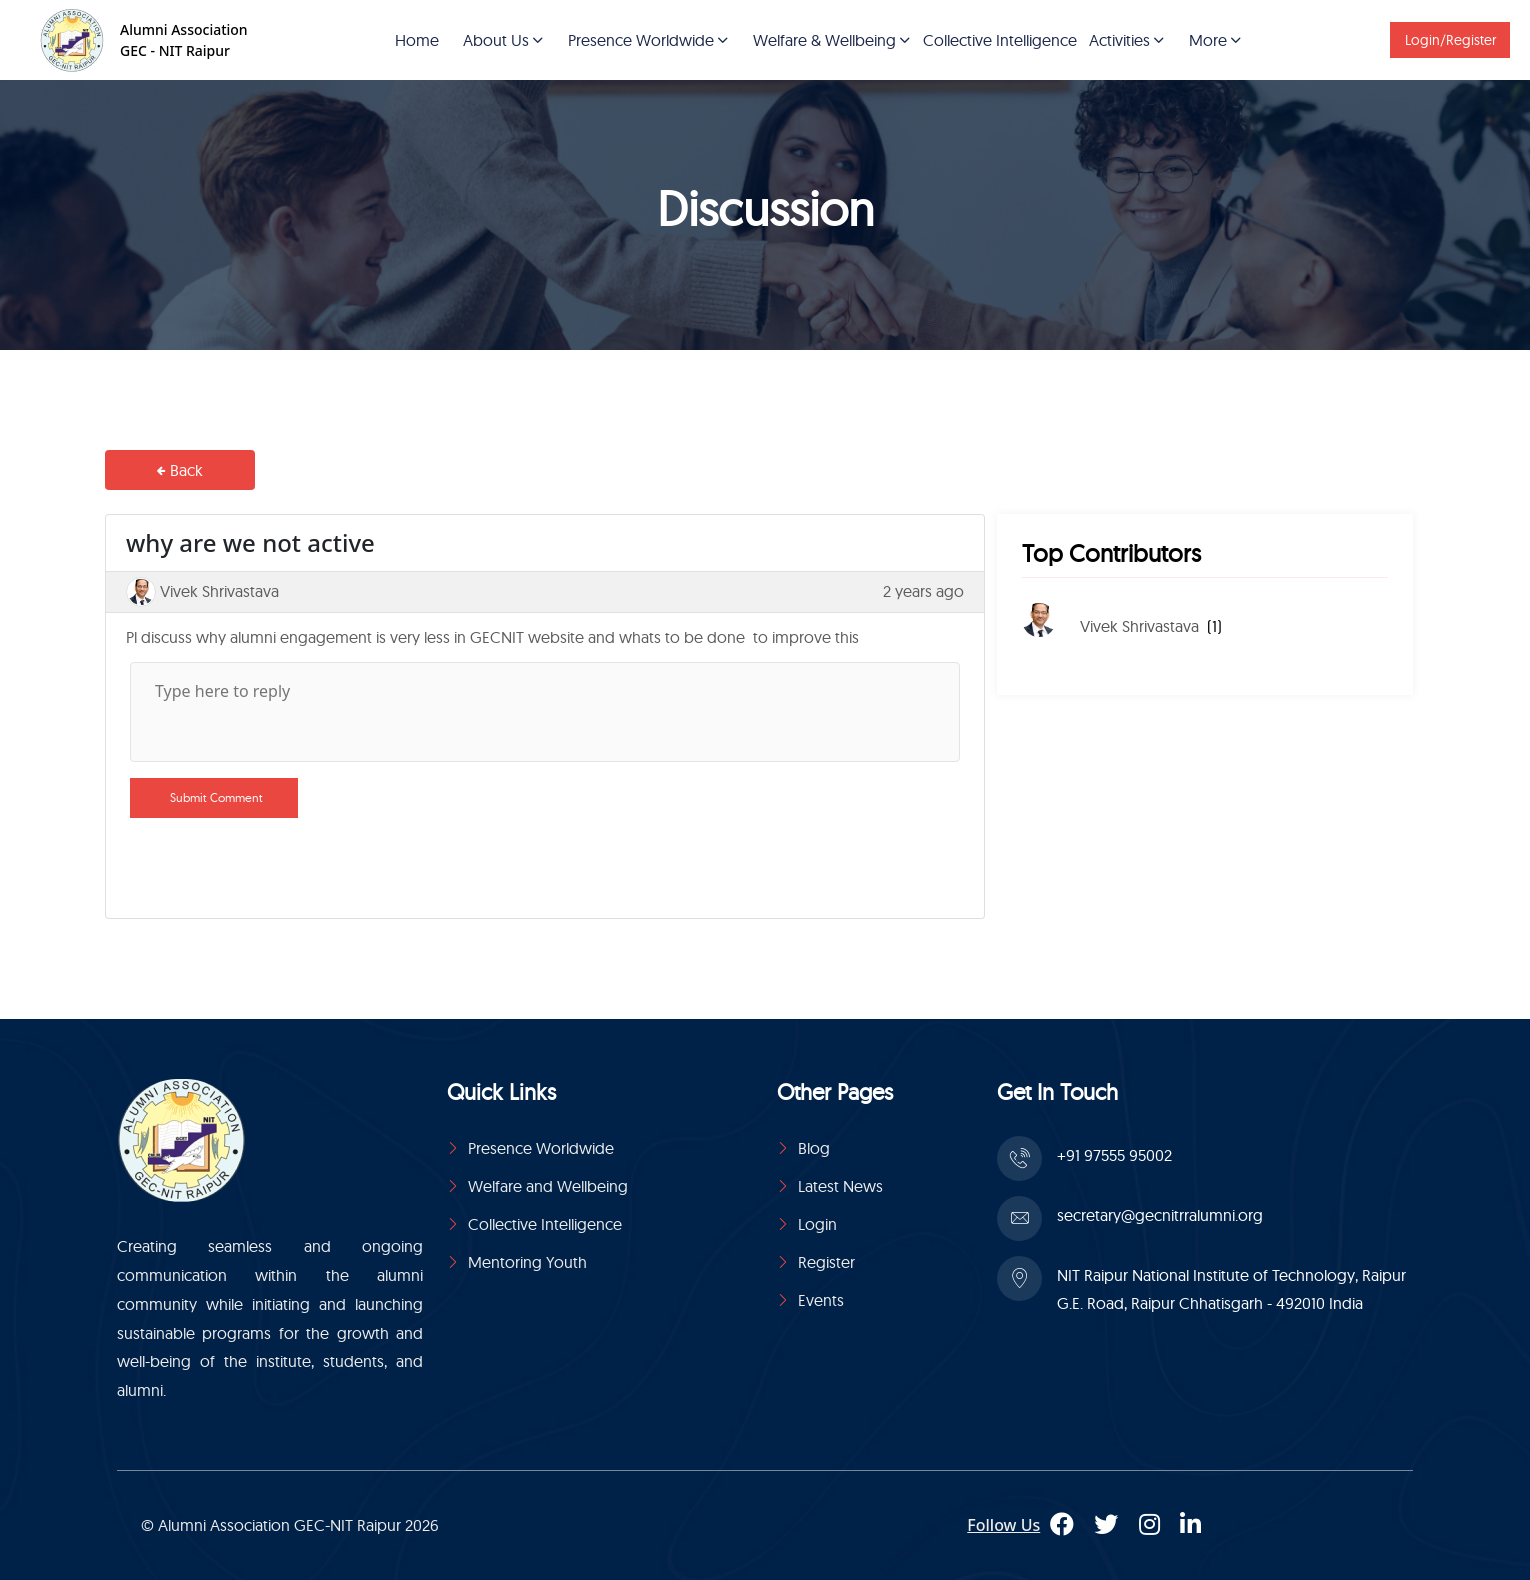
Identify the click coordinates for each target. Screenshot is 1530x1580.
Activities (1119, 40)
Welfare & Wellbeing (824, 40)
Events (821, 1300)
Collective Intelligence (1000, 40)
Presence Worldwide (641, 40)
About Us (496, 40)
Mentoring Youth (527, 1262)
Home (417, 40)
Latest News (840, 1186)
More (1208, 40)
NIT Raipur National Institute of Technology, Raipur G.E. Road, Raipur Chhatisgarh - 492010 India (1231, 1289)
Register (826, 1262)
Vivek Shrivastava (1139, 626)
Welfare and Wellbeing (548, 1186)
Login (817, 1224)
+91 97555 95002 (1114, 1155)
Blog (814, 1148)
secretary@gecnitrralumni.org (1160, 1215)
